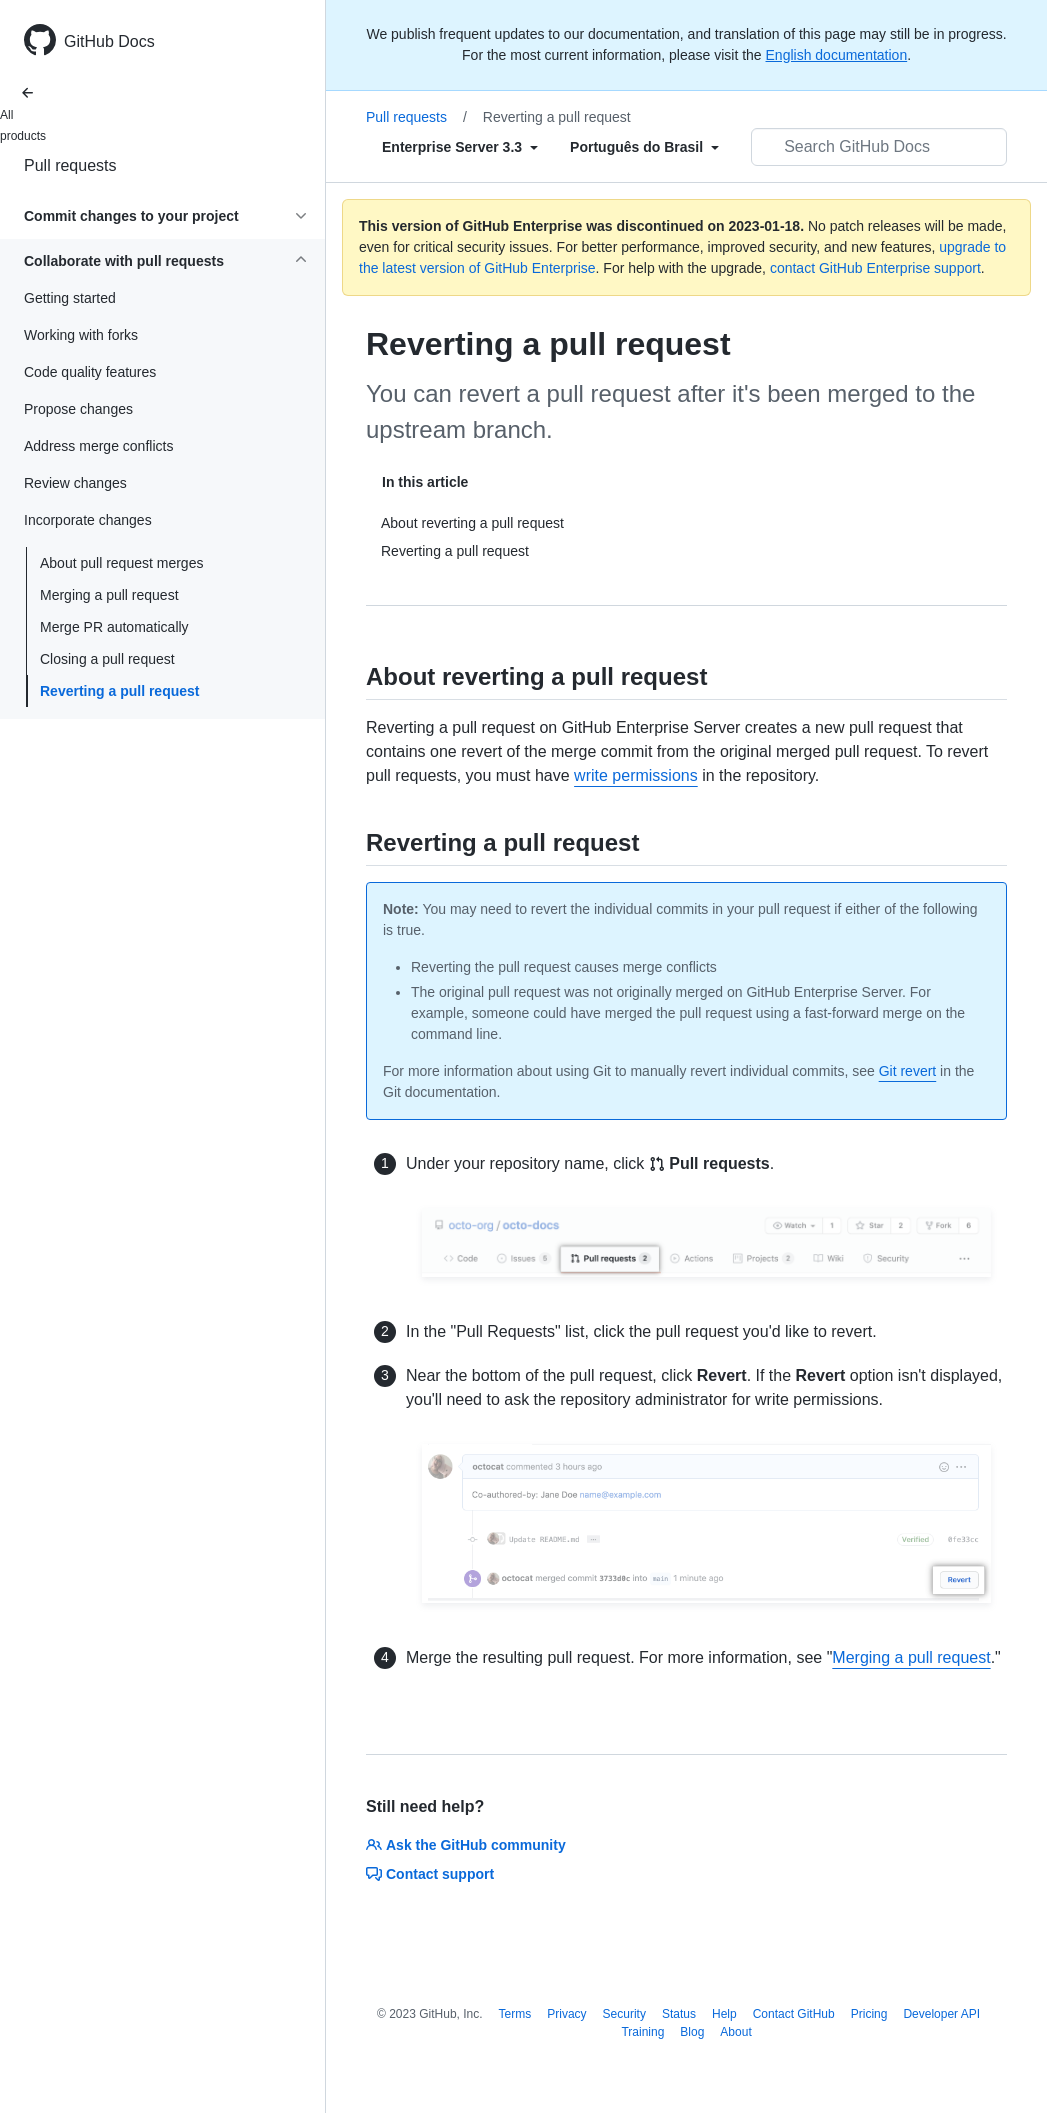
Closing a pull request (107, 659)
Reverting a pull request (119, 691)
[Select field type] (460, 147)
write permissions (636, 775)
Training (642, 2032)
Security (624, 2014)
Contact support (430, 1874)
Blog (692, 2032)
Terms (515, 2014)
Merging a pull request (109, 595)
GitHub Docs (109, 41)
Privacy (566, 2014)
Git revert (908, 1071)
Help (724, 2014)
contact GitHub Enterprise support (875, 268)
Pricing (869, 2014)
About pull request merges (121, 563)
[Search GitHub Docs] (879, 147)
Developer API (941, 2014)
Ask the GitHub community (466, 1845)
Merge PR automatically (114, 627)
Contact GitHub (794, 2014)
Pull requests (70, 165)
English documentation (837, 55)
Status (679, 2014)
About (735, 2032)
